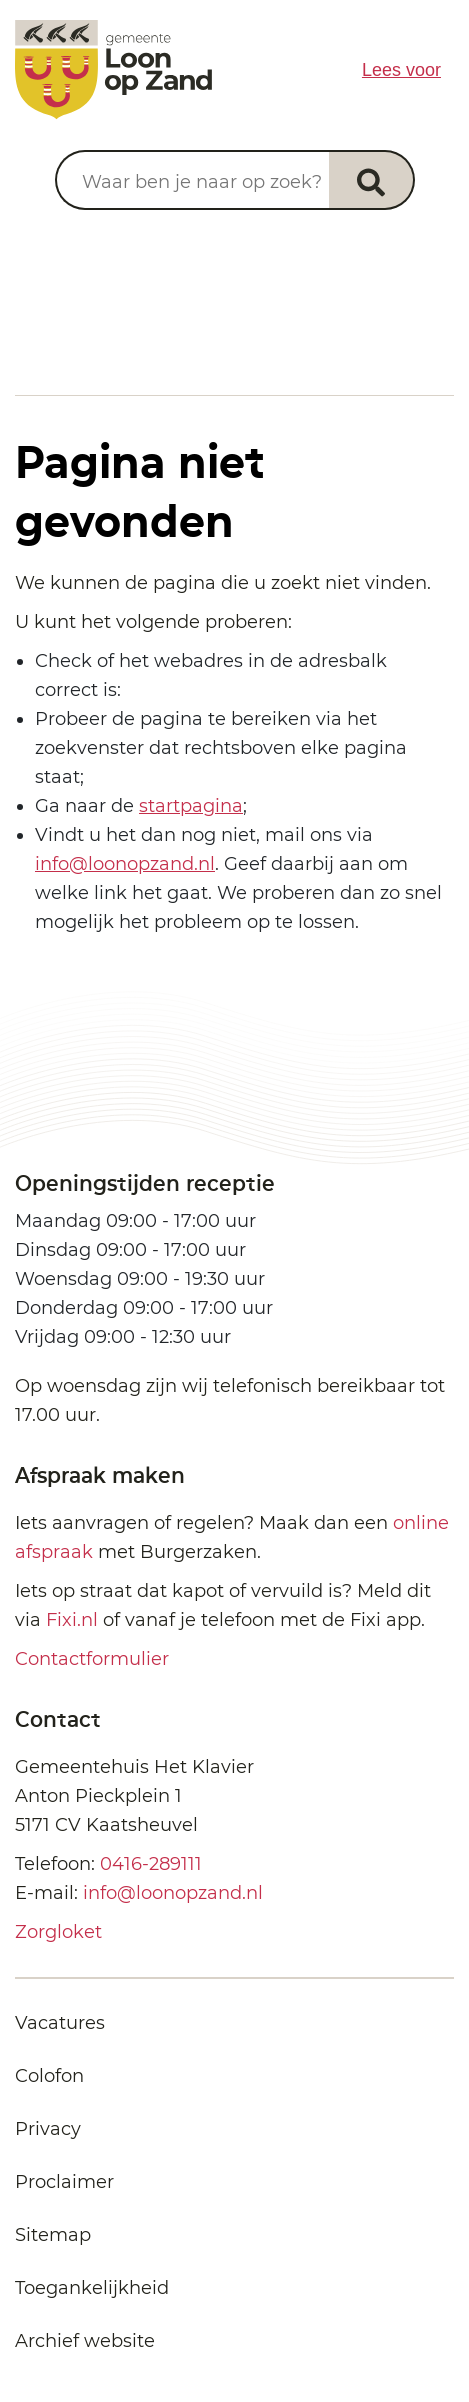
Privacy (48, 2129)
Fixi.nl (72, 1620)
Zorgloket (58, 1932)
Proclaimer (64, 2182)
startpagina (191, 806)
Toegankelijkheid (92, 2288)
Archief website (85, 2341)
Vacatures (60, 2023)
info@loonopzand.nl (125, 864)
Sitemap (53, 2235)
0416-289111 (151, 1864)
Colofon (49, 2076)
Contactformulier (92, 1659)
